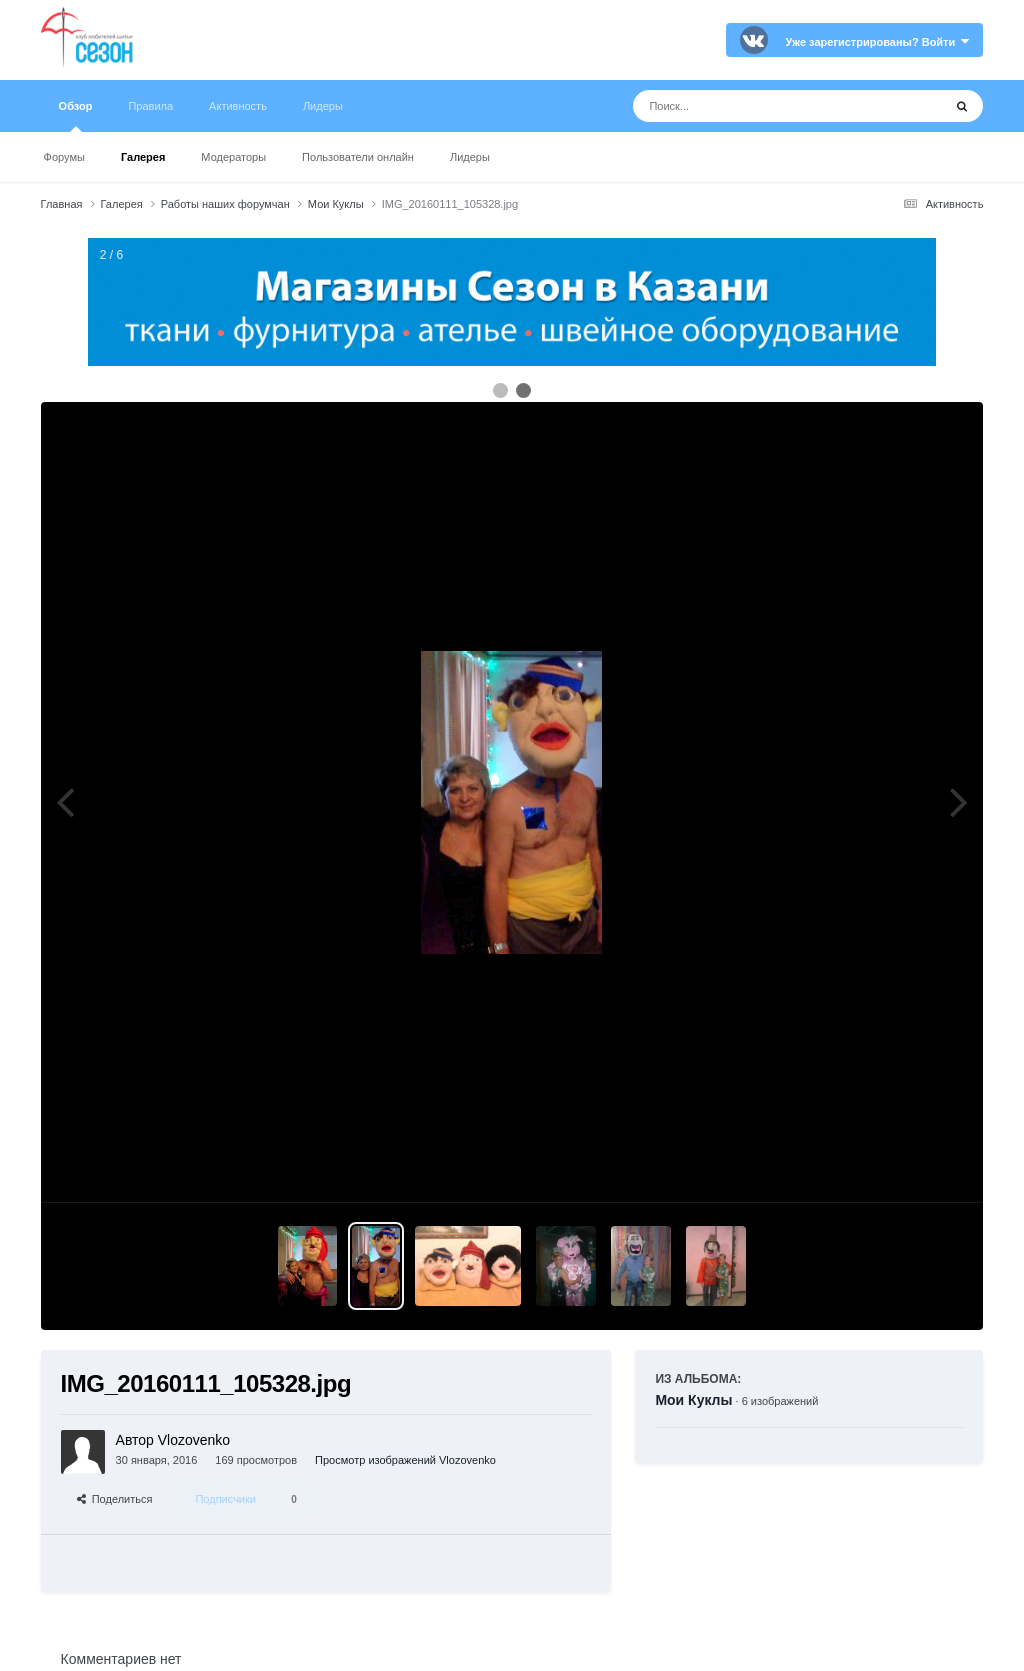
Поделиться (115, 1499)
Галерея (143, 157)
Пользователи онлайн (358, 157)
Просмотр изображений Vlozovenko (405, 1460)
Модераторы (233, 157)
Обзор (76, 116)
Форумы (64, 157)
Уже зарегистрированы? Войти (878, 42)
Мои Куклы (693, 1400)
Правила (150, 106)
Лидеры (470, 157)
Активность (238, 106)
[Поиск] (750, 106)
